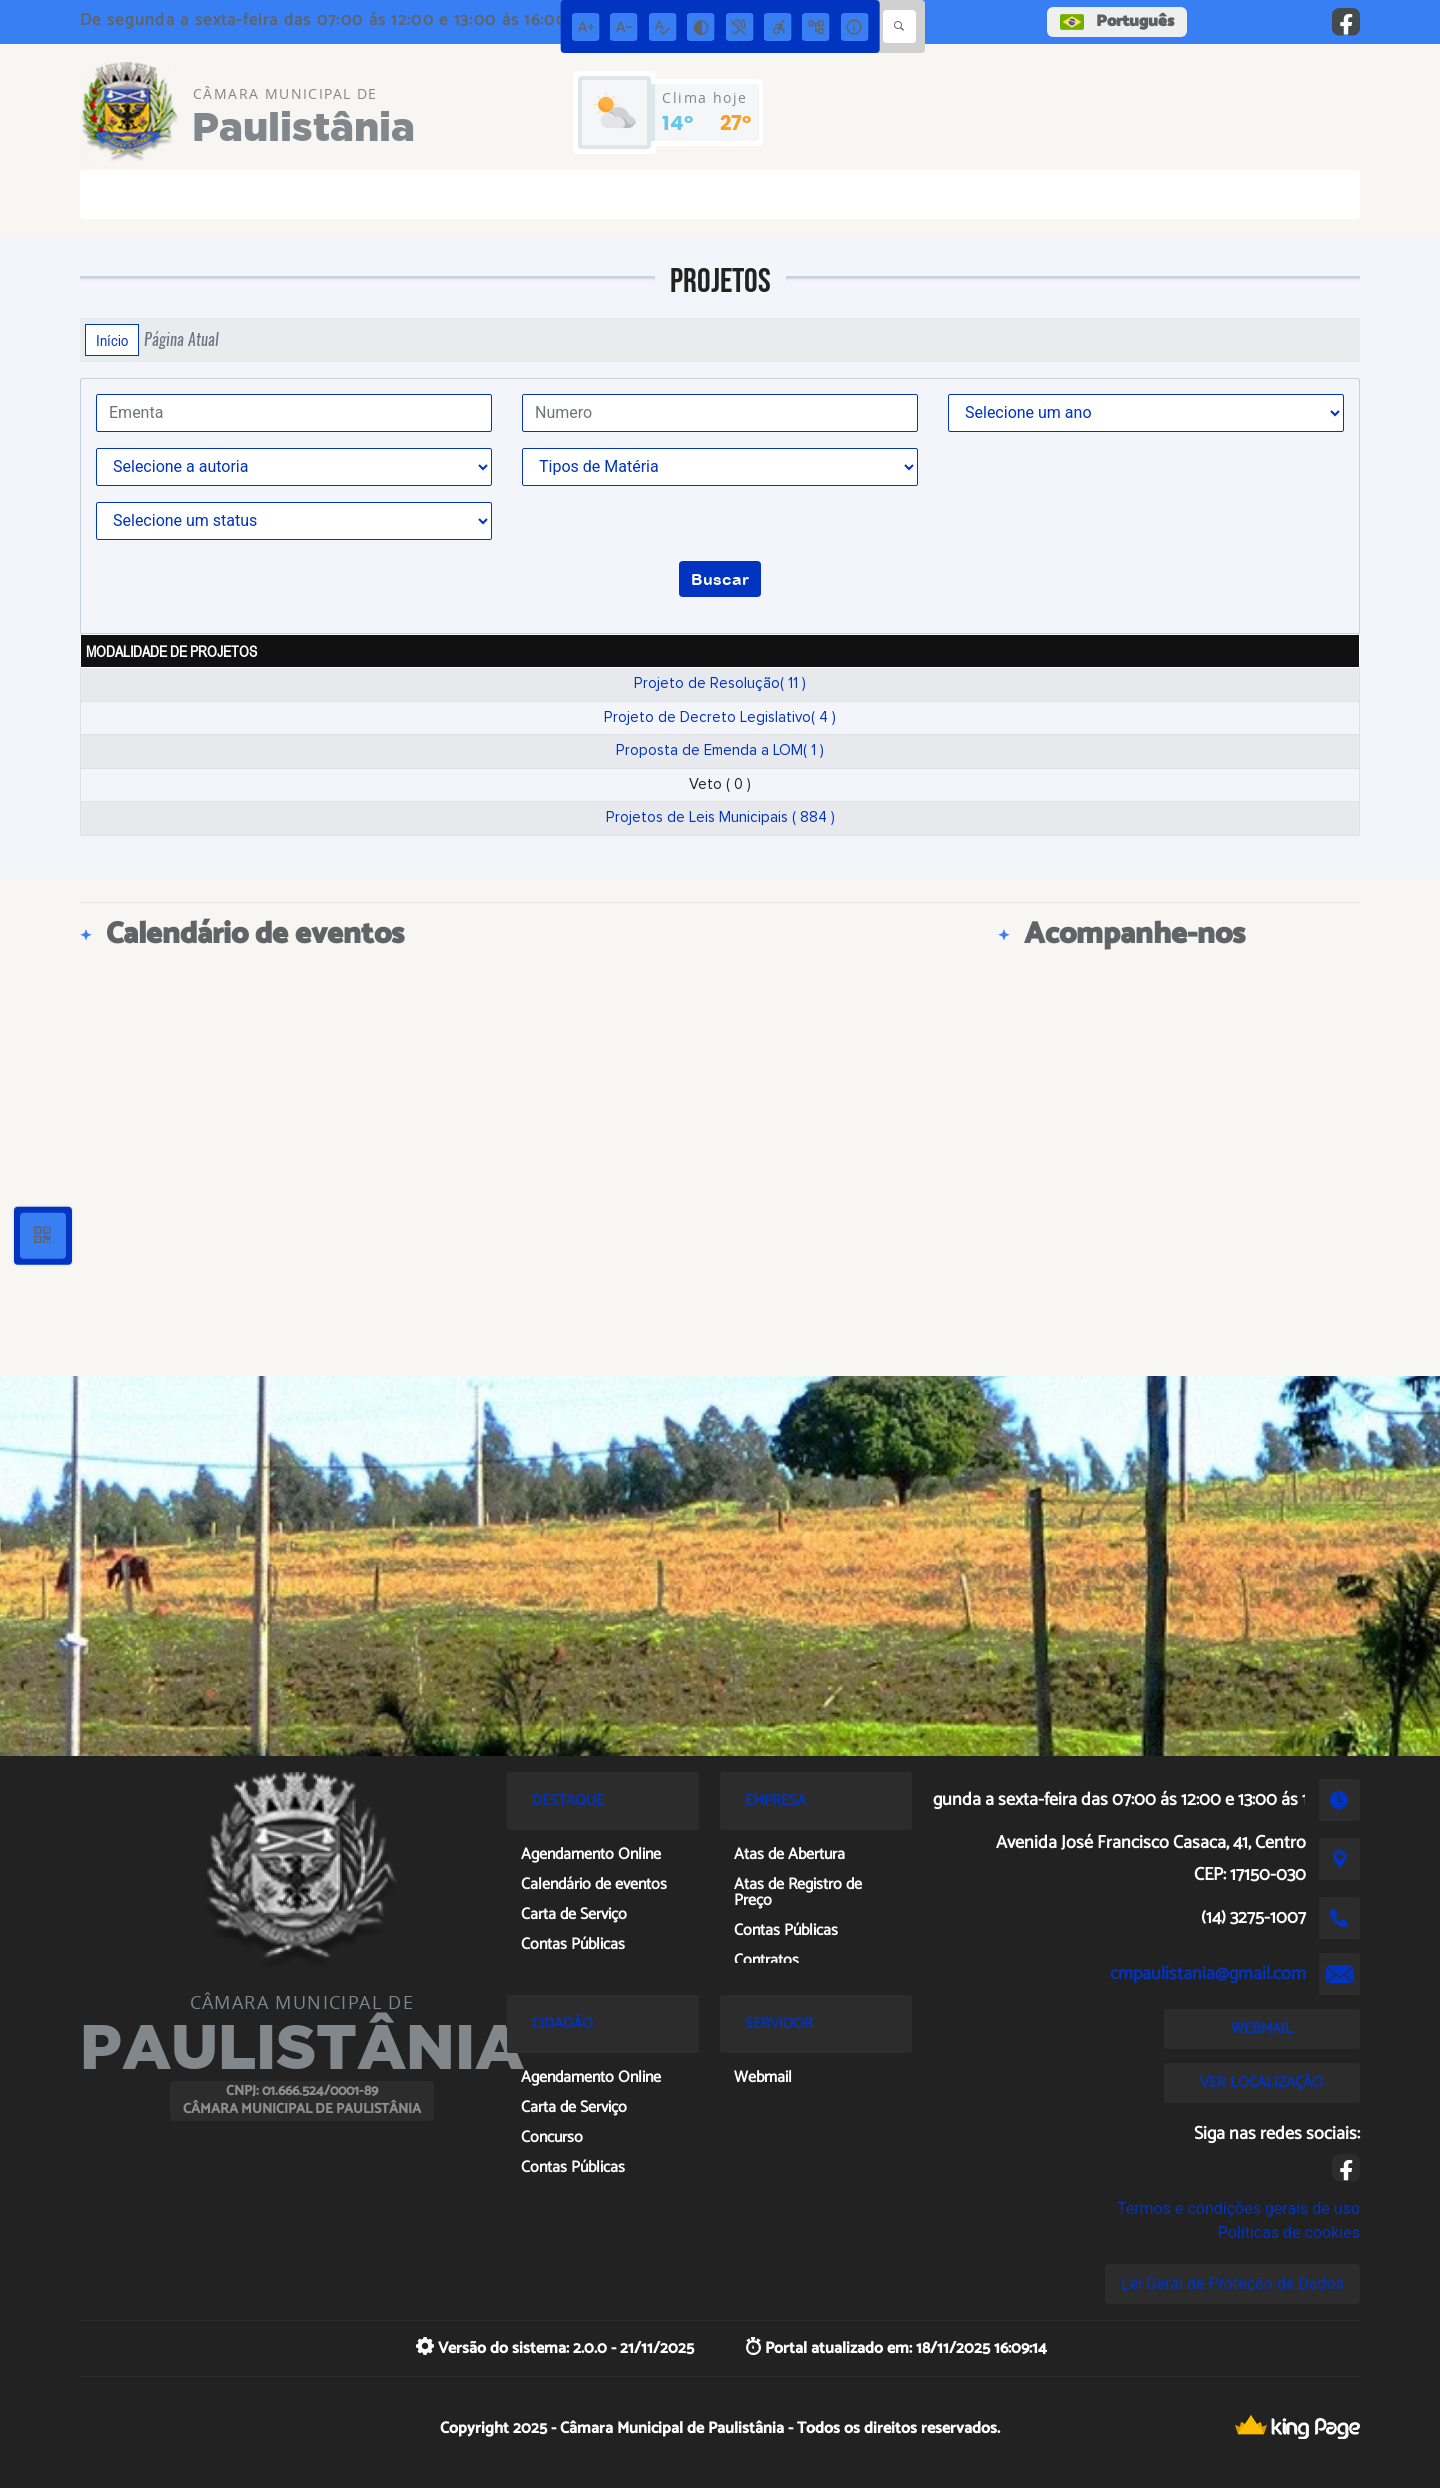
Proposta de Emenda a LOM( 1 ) (720, 750)
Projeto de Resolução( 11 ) (720, 683)
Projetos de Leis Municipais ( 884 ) (720, 817)
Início (112, 340)
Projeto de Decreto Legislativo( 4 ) (720, 717)
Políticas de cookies (1289, 2232)
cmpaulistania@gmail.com (1208, 1974)
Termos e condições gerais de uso (1238, 2208)
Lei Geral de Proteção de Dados (1232, 2283)
